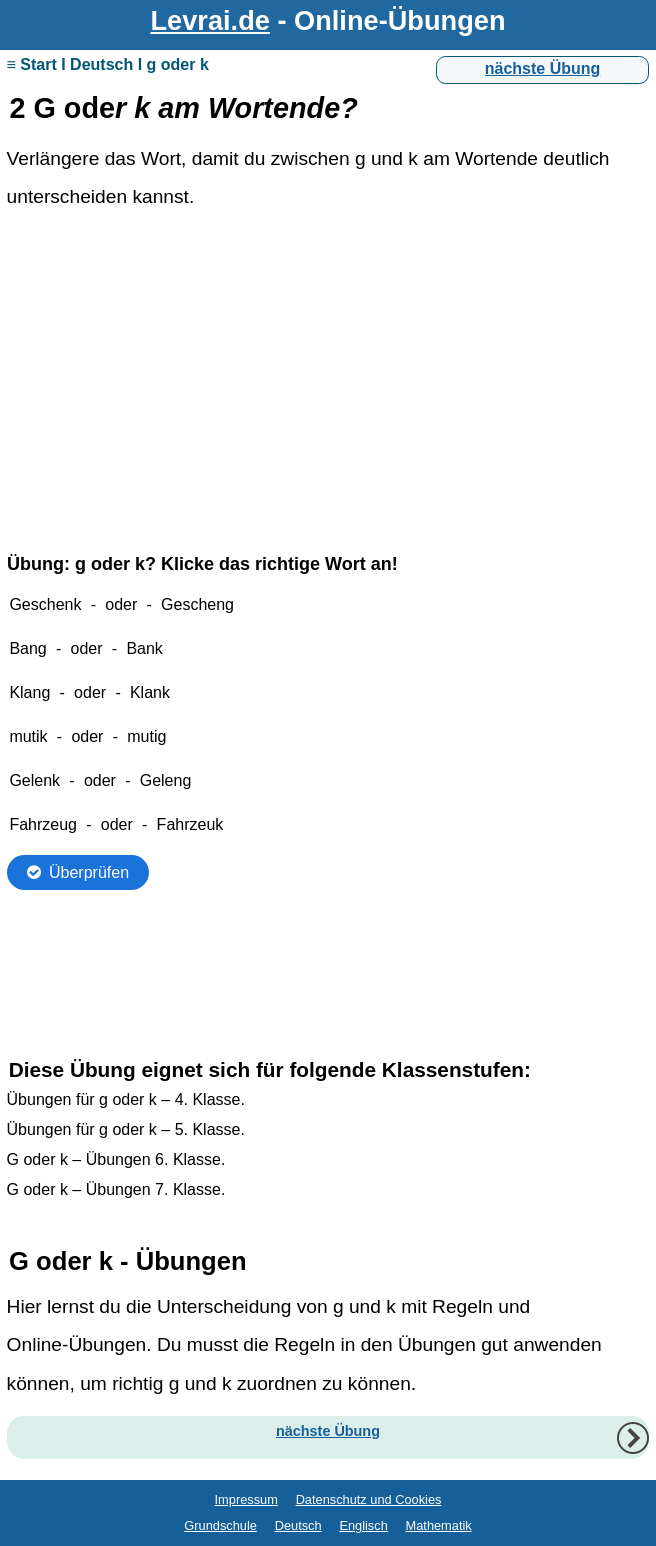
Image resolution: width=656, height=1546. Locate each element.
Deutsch (298, 1525)
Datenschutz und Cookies (369, 1499)
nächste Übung (543, 68)
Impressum (246, 1499)
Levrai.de (210, 20)
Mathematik (439, 1525)
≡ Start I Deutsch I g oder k (108, 64)
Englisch (363, 1525)
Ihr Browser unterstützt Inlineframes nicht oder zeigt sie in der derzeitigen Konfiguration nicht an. (328, 787)
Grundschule (220, 1525)
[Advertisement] (328, 378)
